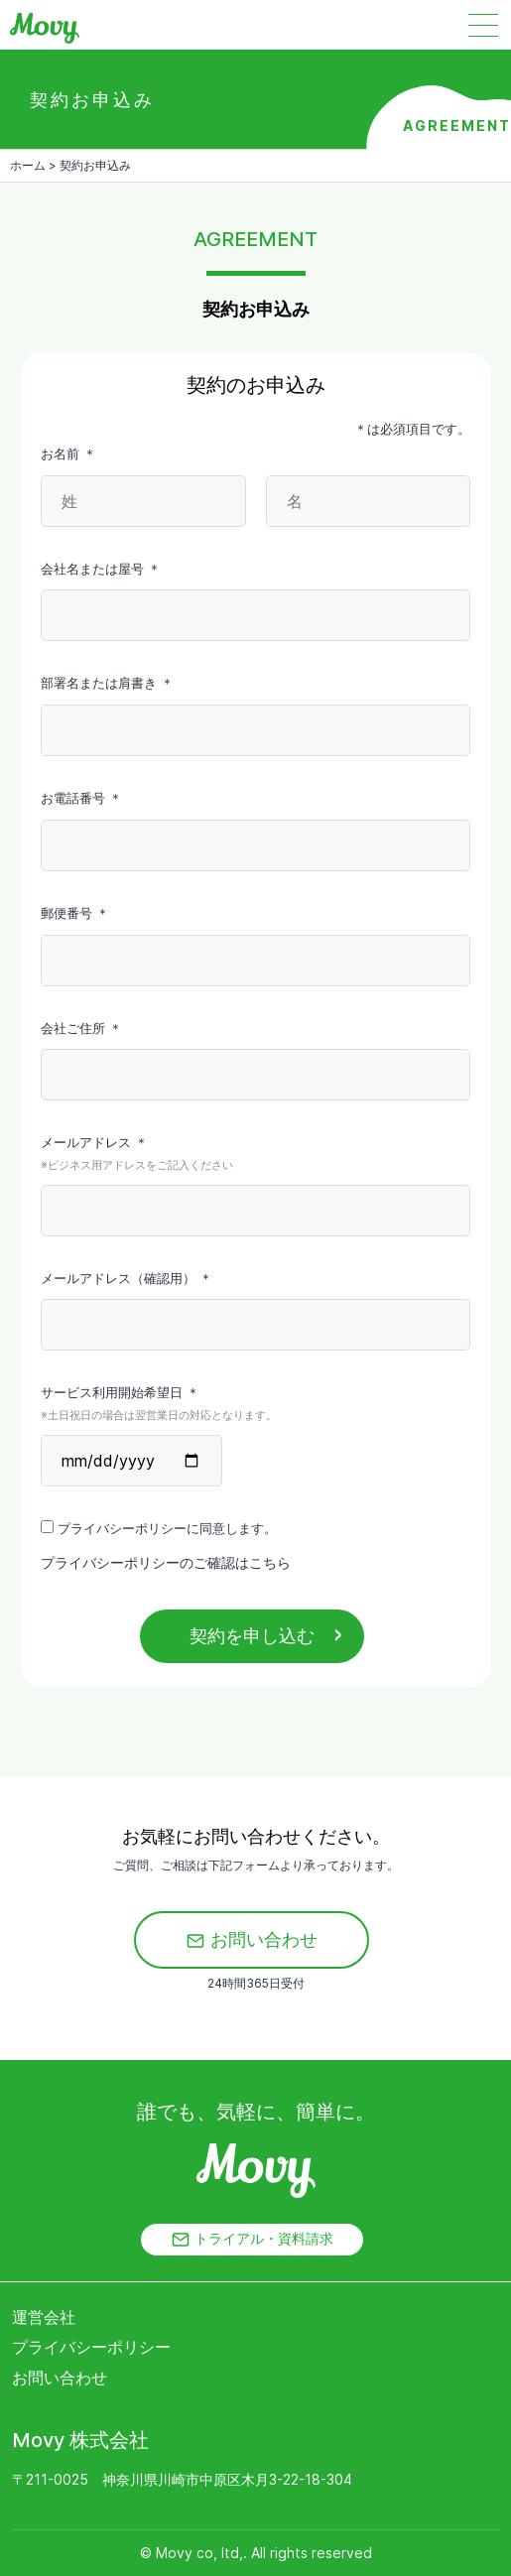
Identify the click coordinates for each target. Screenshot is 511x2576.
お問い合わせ (252, 1939)
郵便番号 (75, 913)
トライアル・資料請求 (252, 2239)
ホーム (28, 165)
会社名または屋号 (101, 569)
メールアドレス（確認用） (126, 1278)
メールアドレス (256, 1155)
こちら (270, 1562)
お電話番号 (81, 798)
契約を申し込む (252, 1635)
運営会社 (43, 2317)
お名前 (68, 453)
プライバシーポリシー (91, 2347)
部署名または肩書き (107, 683)
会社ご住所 (81, 1028)
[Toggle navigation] (498, 25)
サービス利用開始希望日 (256, 1405)
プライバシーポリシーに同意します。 (159, 1528)
